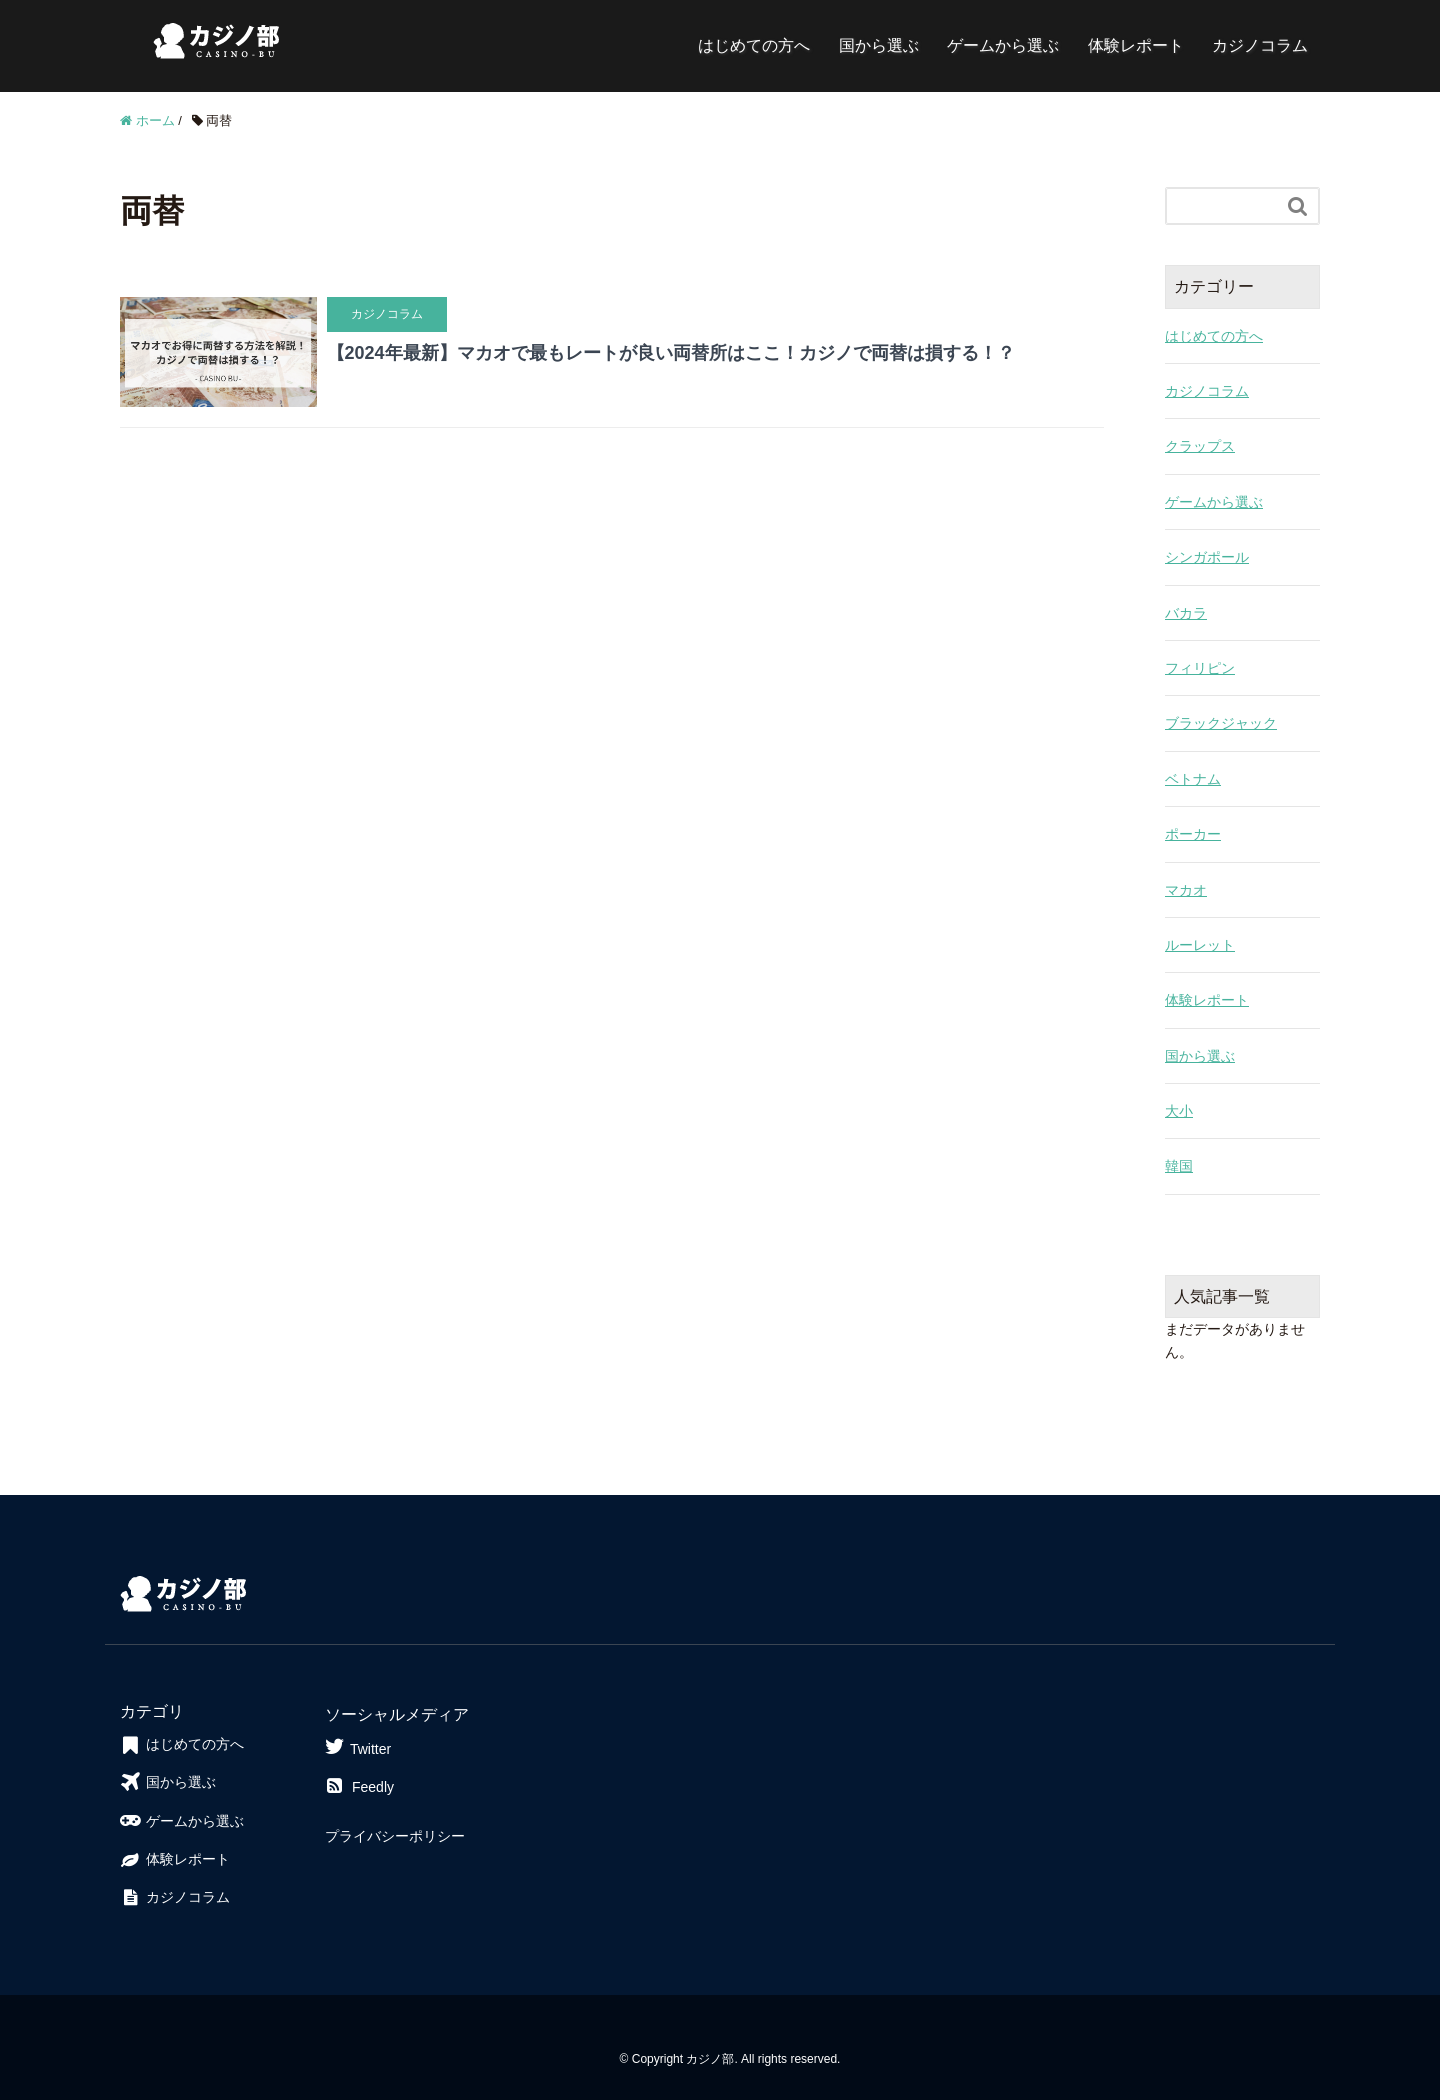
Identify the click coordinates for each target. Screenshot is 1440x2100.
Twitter (358, 1746)
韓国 (1179, 1166)
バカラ (1186, 613)
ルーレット (1200, 945)
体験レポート (1136, 45)
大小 (1179, 1111)
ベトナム (1193, 779)
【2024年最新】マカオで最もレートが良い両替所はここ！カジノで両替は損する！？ (671, 353)
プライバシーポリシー (395, 1836)
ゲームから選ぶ (1003, 45)
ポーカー (1193, 834)
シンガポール (1207, 557)
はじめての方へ (754, 45)
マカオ (1186, 890)
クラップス (1200, 446)
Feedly (359, 1787)
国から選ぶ (879, 45)
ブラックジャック (1221, 723)
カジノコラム (1260, 45)
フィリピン (1200, 668)
